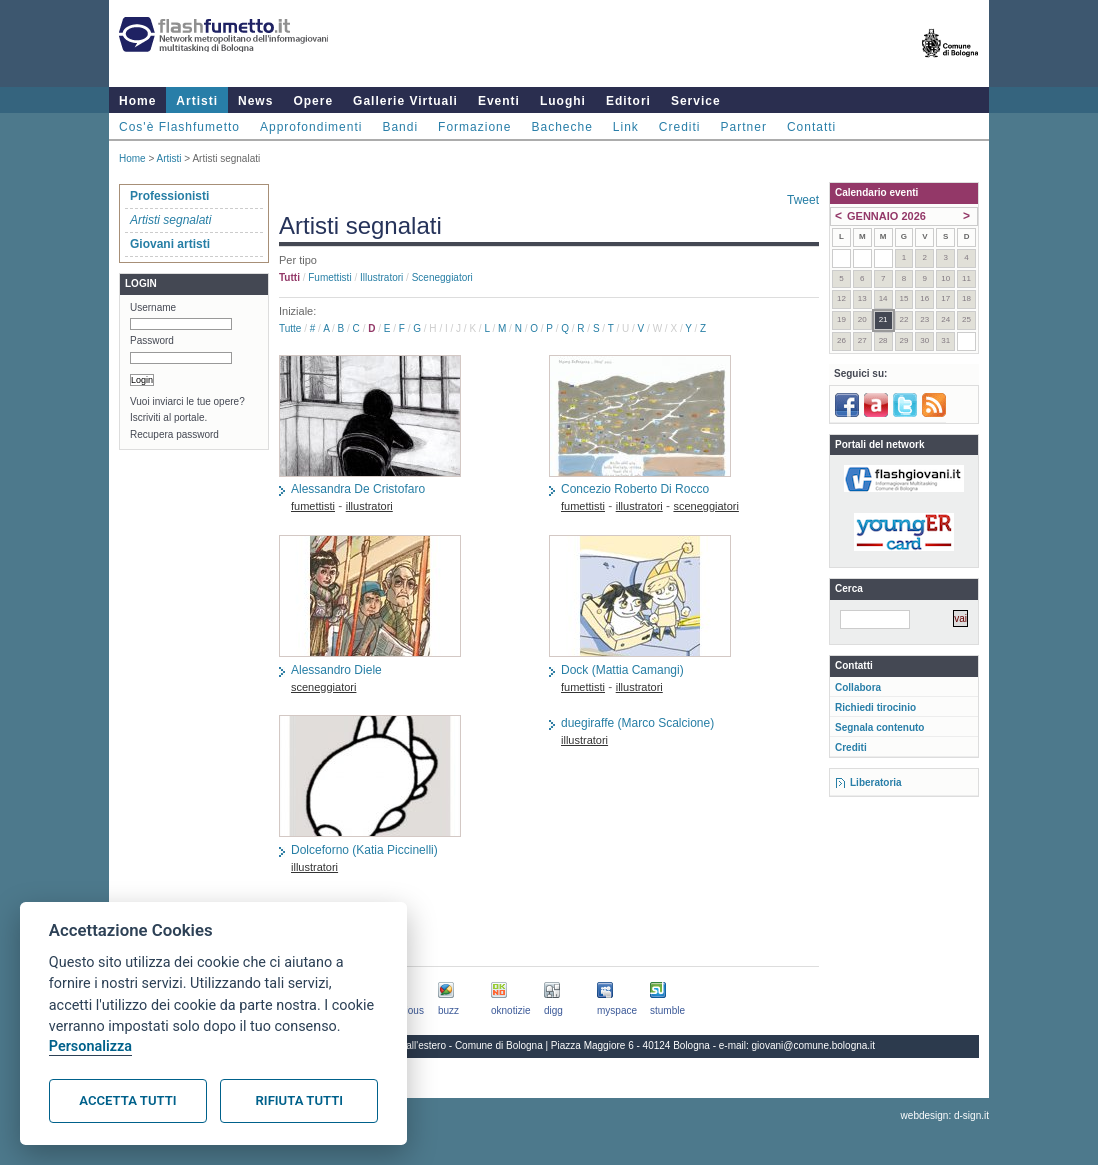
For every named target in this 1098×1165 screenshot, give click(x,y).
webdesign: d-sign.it (945, 1115)
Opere (313, 101)
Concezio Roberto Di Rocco (635, 489)
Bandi (400, 127)
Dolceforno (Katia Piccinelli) (364, 850)
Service (696, 101)
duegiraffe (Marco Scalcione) (637, 723)
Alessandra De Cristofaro (358, 489)
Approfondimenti (311, 127)
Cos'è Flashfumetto (179, 127)
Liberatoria (876, 782)
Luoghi (563, 101)
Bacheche (561, 127)
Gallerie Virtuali (405, 101)
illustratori (381, 277)
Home (137, 101)
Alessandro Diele (336, 670)
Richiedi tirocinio (875, 707)
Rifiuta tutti (299, 1100)
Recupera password (174, 434)
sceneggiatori (442, 277)
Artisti (197, 101)
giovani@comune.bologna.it (814, 1045)
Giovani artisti (170, 244)
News (255, 101)
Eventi (499, 101)
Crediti (680, 127)
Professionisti (169, 196)
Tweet (803, 200)
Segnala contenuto (879, 727)
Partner (744, 127)
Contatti (811, 127)
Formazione (474, 127)
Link (626, 127)
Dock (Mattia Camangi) (622, 670)
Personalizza (90, 1046)
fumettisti (329, 277)
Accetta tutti (127, 1100)
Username (153, 307)
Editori (628, 101)
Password (152, 340)
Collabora (858, 687)
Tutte (290, 328)
